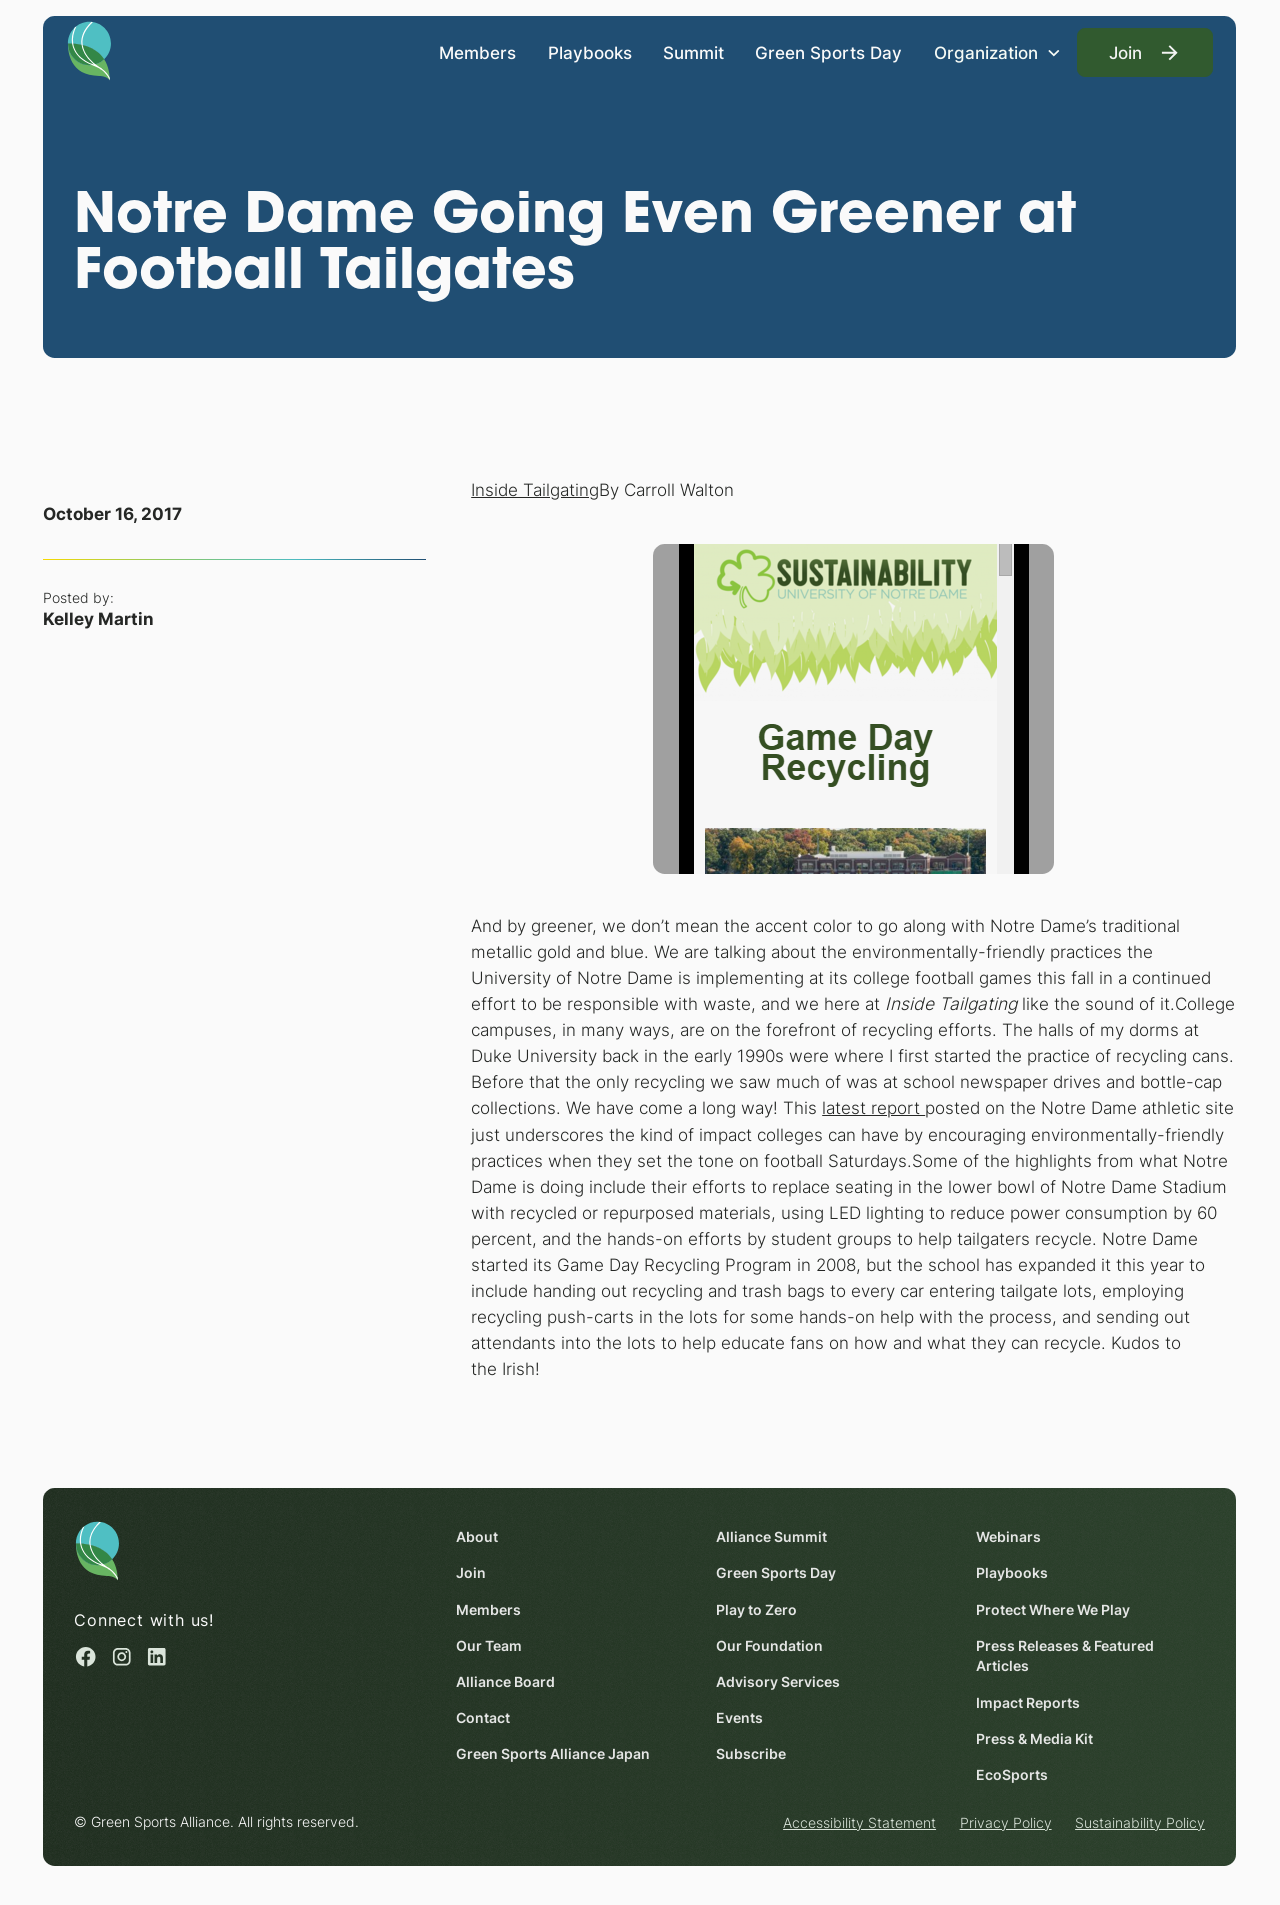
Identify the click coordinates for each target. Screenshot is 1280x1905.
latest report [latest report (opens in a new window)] (873, 1108)
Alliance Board (506, 1682)
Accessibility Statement (859, 1823)
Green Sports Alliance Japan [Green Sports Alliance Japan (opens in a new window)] (554, 1754)
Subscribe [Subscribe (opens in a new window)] (752, 1754)
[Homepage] (89, 49)
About (478, 1537)
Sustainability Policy (1140, 1823)
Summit (693, 51)
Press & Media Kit (1035, 1738)
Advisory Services (779, 1682)
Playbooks (590, 51)
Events (740, 1718)
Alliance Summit (772, 1537)
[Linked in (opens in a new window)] (157, 1657)
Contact (484, 1718)
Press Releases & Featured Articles (1066, 1655)
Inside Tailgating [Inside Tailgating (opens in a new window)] (535, 489)
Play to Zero (757, 1609)
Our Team (490, 1645)
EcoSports (1013, 1775)
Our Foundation (770, 1645)
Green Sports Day (829, 51)
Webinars (1009, 1537)
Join (472, 1573)
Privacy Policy (1006, 1823)
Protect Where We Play (1054, 1609)
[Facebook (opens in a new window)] (87, 1657)
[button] (997, 52)
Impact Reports (1029, 1702)
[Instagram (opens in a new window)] (122, 1657)
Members (478, 51)
